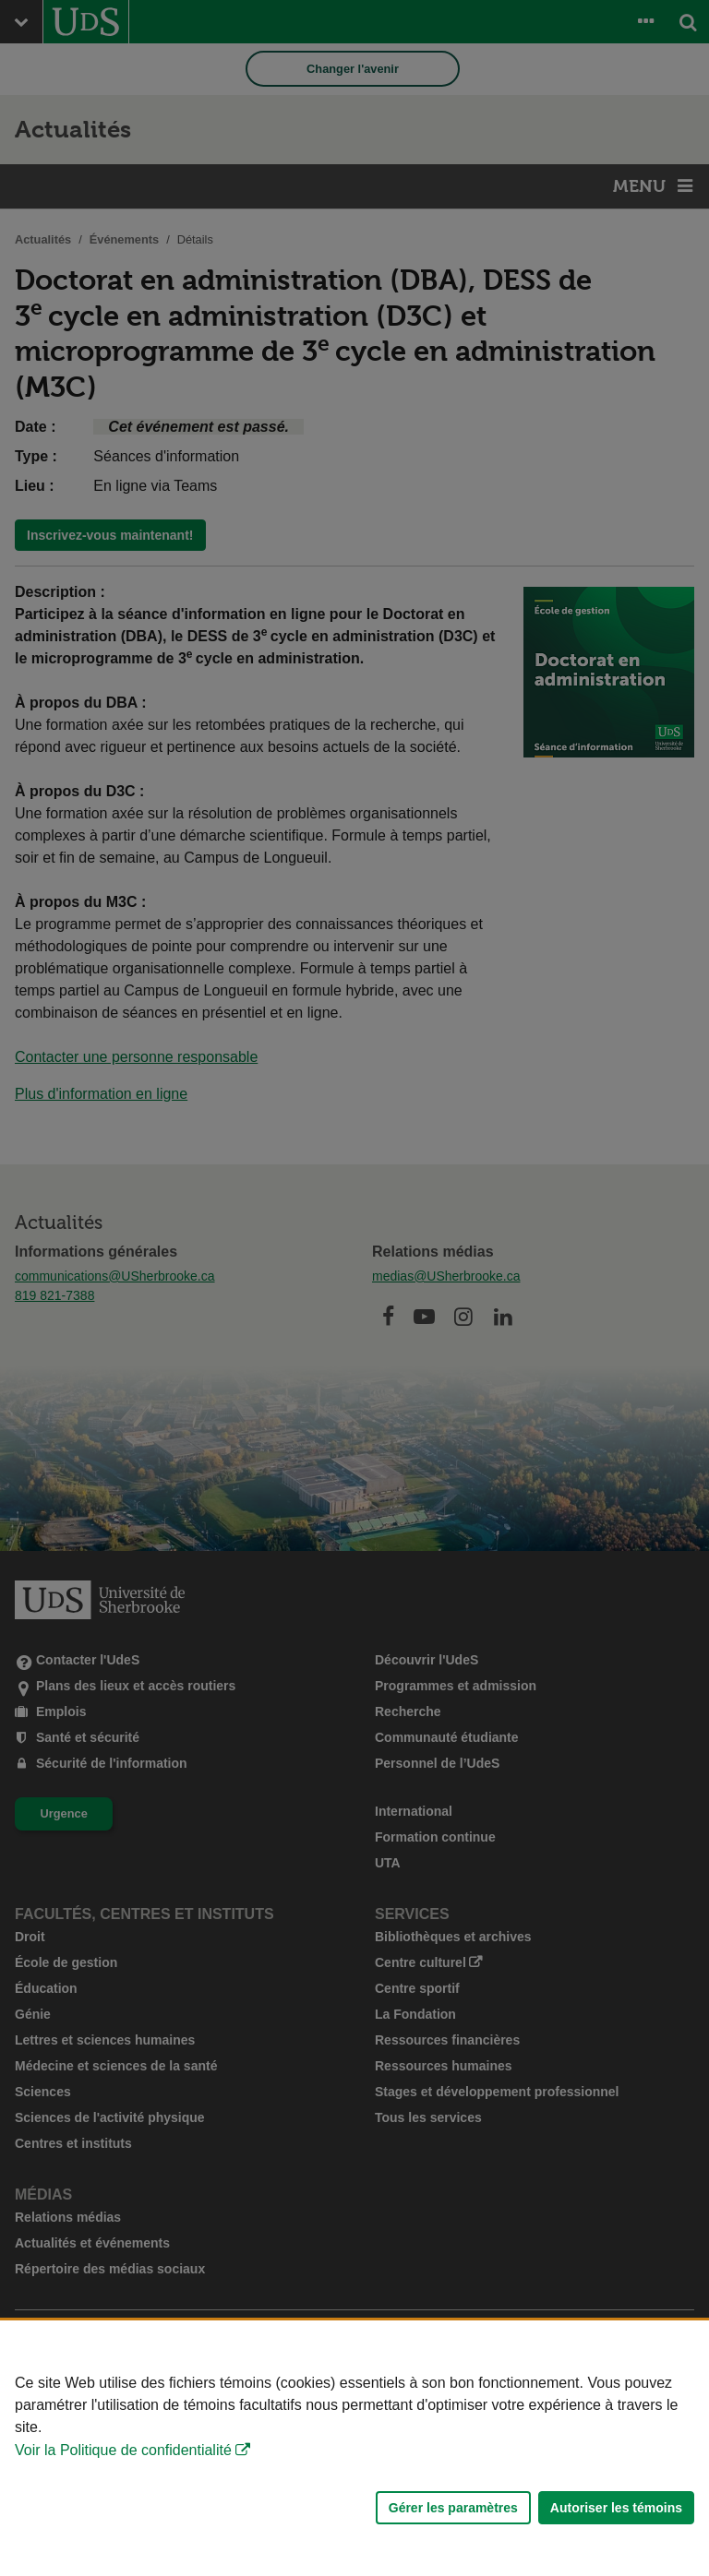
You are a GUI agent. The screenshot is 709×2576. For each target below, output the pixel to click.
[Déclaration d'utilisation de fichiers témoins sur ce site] (354, 2448)
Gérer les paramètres (453, 2507)
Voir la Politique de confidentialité (123, 2450)
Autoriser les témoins (616, 2507)
